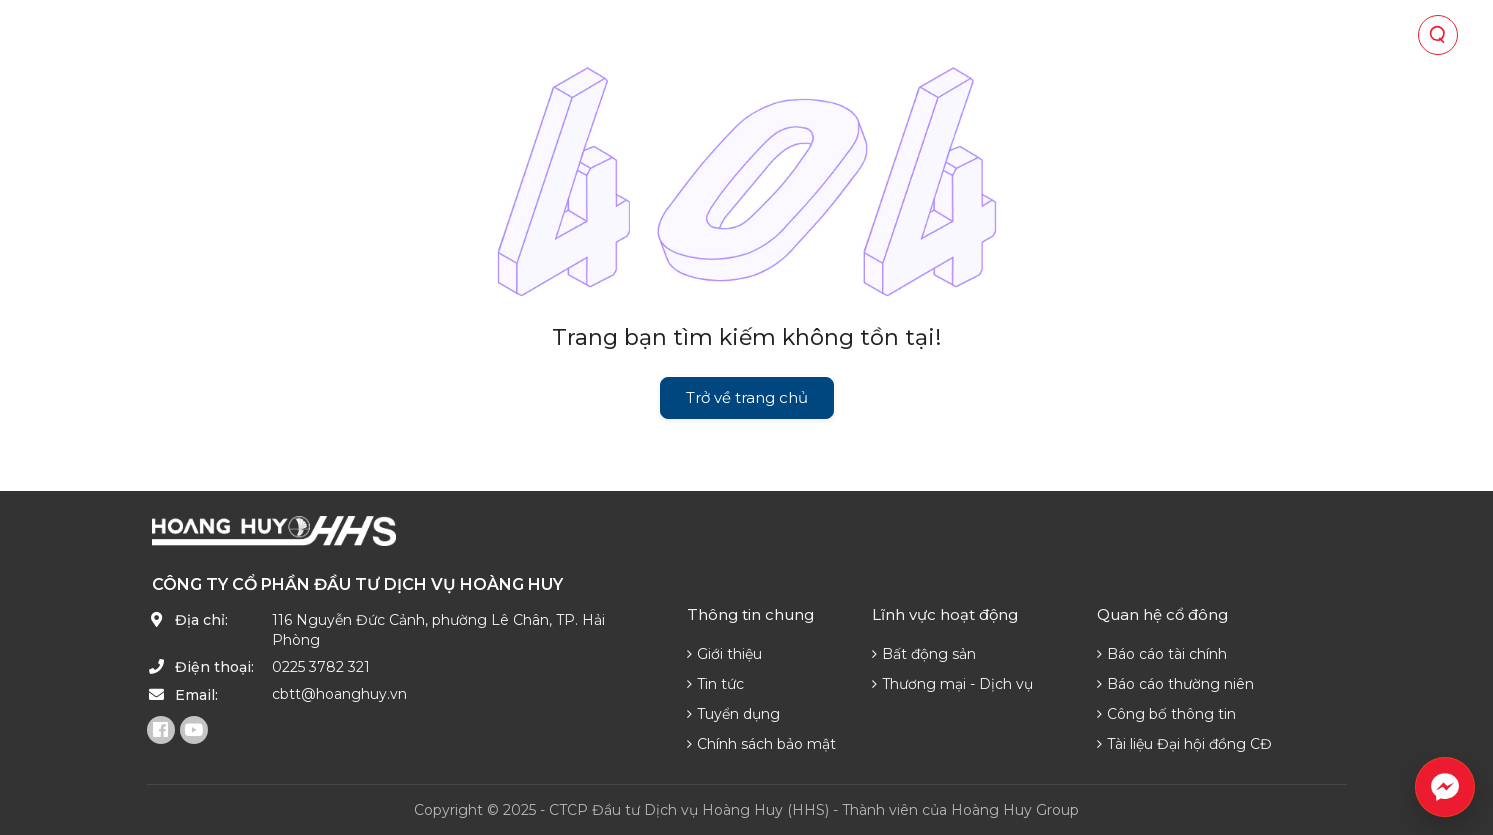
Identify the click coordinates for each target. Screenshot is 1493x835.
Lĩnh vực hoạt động (635, 35)
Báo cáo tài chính (1162, 654)
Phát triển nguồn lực (1098, 35)
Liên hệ (1246, 35)
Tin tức (949, 35)
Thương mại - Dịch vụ (952, 684)
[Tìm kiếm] (1438, 35)
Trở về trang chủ (747, 397)
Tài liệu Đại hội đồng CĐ (1184, 744)
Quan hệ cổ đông (819, 35)
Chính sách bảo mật (761, 744)
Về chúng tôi (470, 35)
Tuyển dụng (733, 714)
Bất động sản (924, 654)
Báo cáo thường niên (1175, 684)
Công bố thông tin (1166, 714)
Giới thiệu (724, 654)
